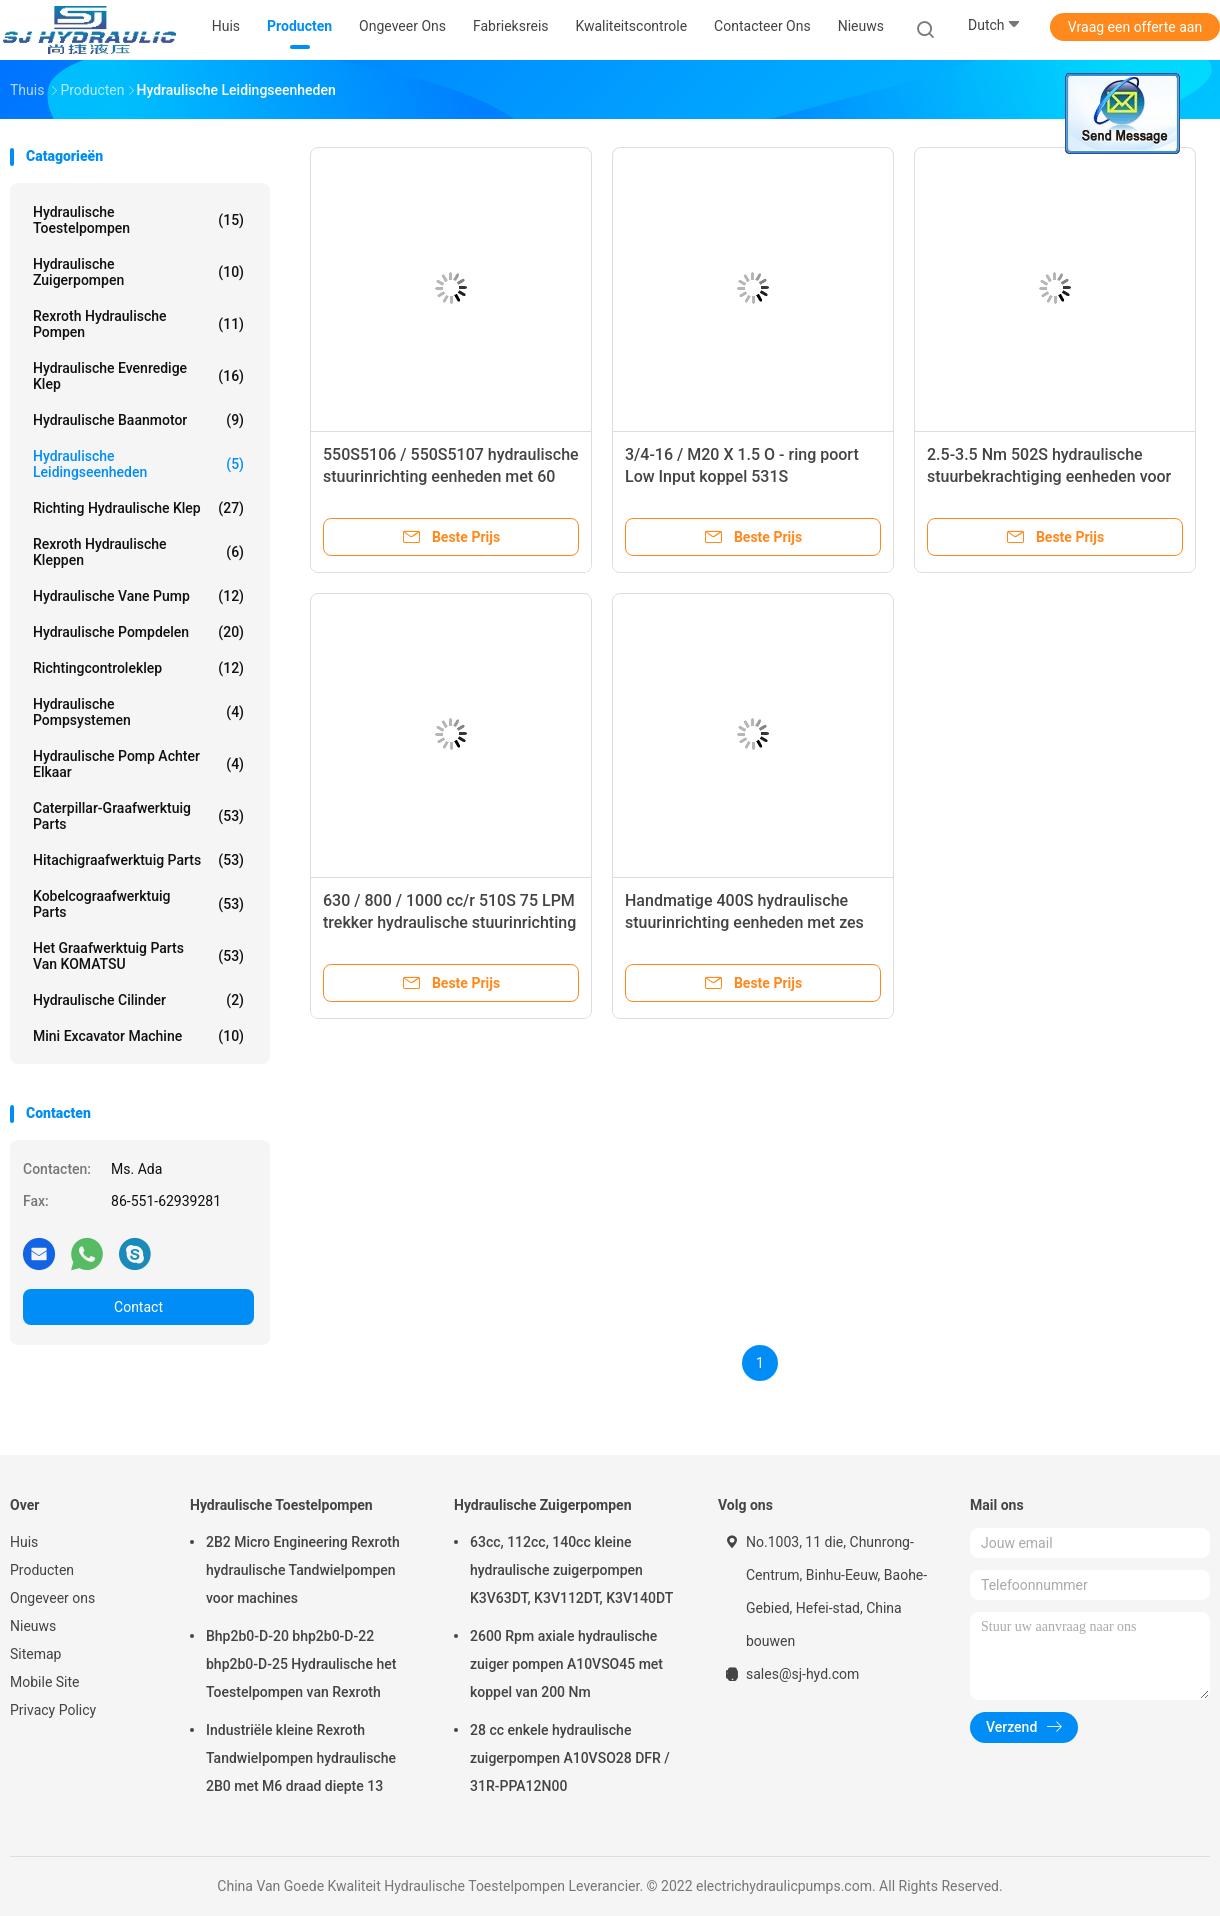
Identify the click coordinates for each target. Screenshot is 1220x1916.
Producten (42, 1570)
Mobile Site (45, 1682)
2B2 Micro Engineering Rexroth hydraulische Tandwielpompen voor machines (303, 1570)
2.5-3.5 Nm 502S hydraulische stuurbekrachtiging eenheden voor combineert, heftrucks (1049, 476)
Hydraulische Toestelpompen (138, 220)
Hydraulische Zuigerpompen (138, 272)
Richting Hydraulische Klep (138, 508)
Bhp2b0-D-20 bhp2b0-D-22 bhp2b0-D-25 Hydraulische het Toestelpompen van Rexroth (301, 1664)
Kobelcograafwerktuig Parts (138, 904)
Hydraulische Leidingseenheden (138, 464)
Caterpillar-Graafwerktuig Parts (138, 816)
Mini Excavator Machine (138, 1036)
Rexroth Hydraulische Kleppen (138, 552)
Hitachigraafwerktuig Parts (138, 860)
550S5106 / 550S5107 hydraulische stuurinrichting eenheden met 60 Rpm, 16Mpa (451, 476)
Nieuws (33, 1626)
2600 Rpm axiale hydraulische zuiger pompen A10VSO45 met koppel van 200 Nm (566, 1664)
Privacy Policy (53, 1710)
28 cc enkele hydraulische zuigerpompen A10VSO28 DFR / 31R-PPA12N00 (570, 1758)
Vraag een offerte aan (1135, 27)
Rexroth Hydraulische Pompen (138, 324)
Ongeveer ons (52, 1598)
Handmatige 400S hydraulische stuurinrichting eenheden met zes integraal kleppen (744, 922)
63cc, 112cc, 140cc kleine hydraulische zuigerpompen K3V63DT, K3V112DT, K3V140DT (571, 1570)
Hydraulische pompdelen (138, 632)
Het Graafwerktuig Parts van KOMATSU (138, 956)
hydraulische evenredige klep (138, 376)
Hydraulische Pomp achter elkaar (138, 764)
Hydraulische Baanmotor (138, 420)
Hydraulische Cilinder (138, 1000)
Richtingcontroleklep (138, 668)
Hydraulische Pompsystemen (138, 712)
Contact (138, 1307)
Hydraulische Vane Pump (138, 596)
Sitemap (35, 1654)
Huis (24, 1542)
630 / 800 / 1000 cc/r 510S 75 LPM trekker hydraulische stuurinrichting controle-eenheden (449, 922)
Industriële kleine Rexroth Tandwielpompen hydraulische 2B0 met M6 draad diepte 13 (301, 1758)
